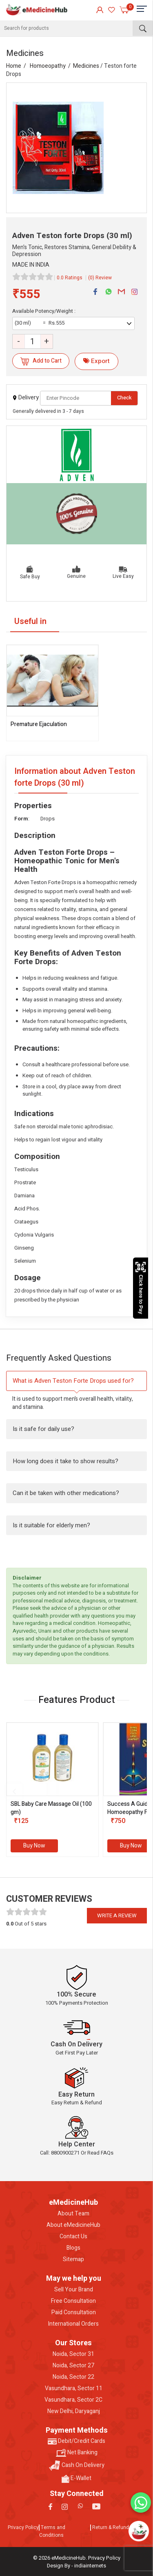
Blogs (73, 2248)
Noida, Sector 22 (73, 2377)
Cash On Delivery (76, 2465)
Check (124, 397)
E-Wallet (76, 2478)
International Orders (73, 2324)
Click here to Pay (140, 1288)
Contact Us (73, 2237)
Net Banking (77, 2453)
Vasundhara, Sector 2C (73, 2400)
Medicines (86, 66)
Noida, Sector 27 (73, 2366)
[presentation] (14, 1791)
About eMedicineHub (73, 2225)
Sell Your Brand (73, 2290)
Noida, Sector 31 (73, 2354)
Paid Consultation (73, 2313)
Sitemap (73, 2259)
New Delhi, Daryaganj (73, 2411)
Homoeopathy (48, 66)
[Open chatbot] (138, 2530)
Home (13, 66)
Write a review (117, 1915)
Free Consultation (73, 2301)
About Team (73, 2214)
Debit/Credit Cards (76, 2441)
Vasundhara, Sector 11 (73, 2388)
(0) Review (100, 277)
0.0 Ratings (69, 277)
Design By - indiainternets (76, 2565)
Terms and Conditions (52, 2531)
